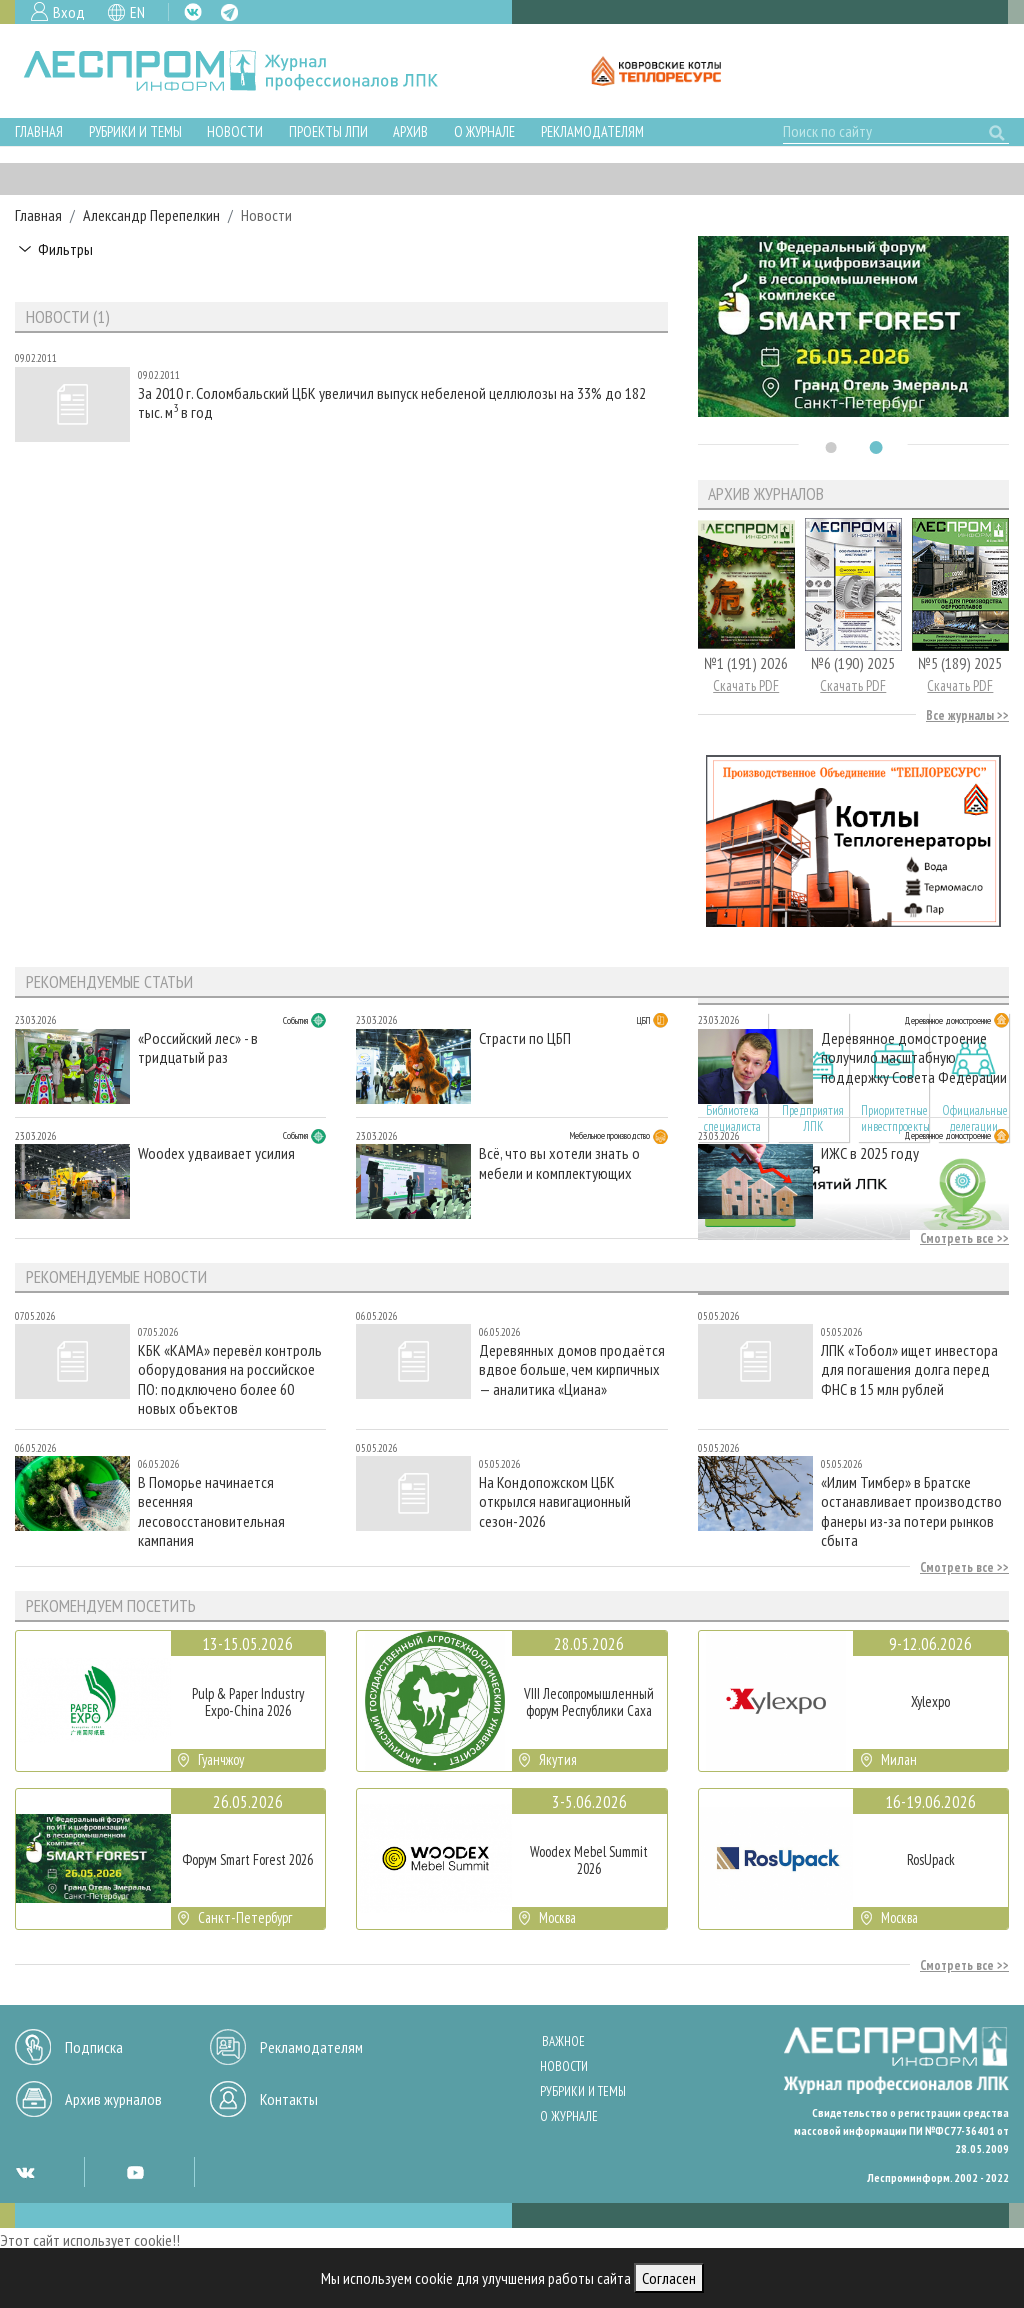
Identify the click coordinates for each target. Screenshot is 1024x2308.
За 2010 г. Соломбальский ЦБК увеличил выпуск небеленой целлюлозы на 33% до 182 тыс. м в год (392, 403)
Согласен (669, 2278)
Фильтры (65, 249)
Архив (410, 131)
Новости (235, 131)
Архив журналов (113, 2099)
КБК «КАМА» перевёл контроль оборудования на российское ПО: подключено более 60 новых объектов (230, 1378)
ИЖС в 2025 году (870, 1153)
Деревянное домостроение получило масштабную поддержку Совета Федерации (914, 1057)
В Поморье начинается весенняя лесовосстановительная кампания (211, 1510)
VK (193, 12)
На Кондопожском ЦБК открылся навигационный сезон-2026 (555, 1501)
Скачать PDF (746, 685)
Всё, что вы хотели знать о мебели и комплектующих (559, 1163)
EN (137, 12)
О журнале (484, 131)
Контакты (289, 2099)
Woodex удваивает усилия (216, 1153)
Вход (69, 12)
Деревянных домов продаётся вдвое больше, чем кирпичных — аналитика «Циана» (572, 1369)
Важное (563, 2041)
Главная (39, 131)
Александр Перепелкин (151, 215)
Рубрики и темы (135, 131)
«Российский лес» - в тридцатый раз (198, 1048)
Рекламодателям (592, 131)
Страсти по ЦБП (525, 1038)
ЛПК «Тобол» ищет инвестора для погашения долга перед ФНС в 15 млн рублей (909, 1369)
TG (229, 12)
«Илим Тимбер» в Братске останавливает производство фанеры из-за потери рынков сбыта (911, 1510)
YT (135, 2172)
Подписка (94, 2047)
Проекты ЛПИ (328, 131)
